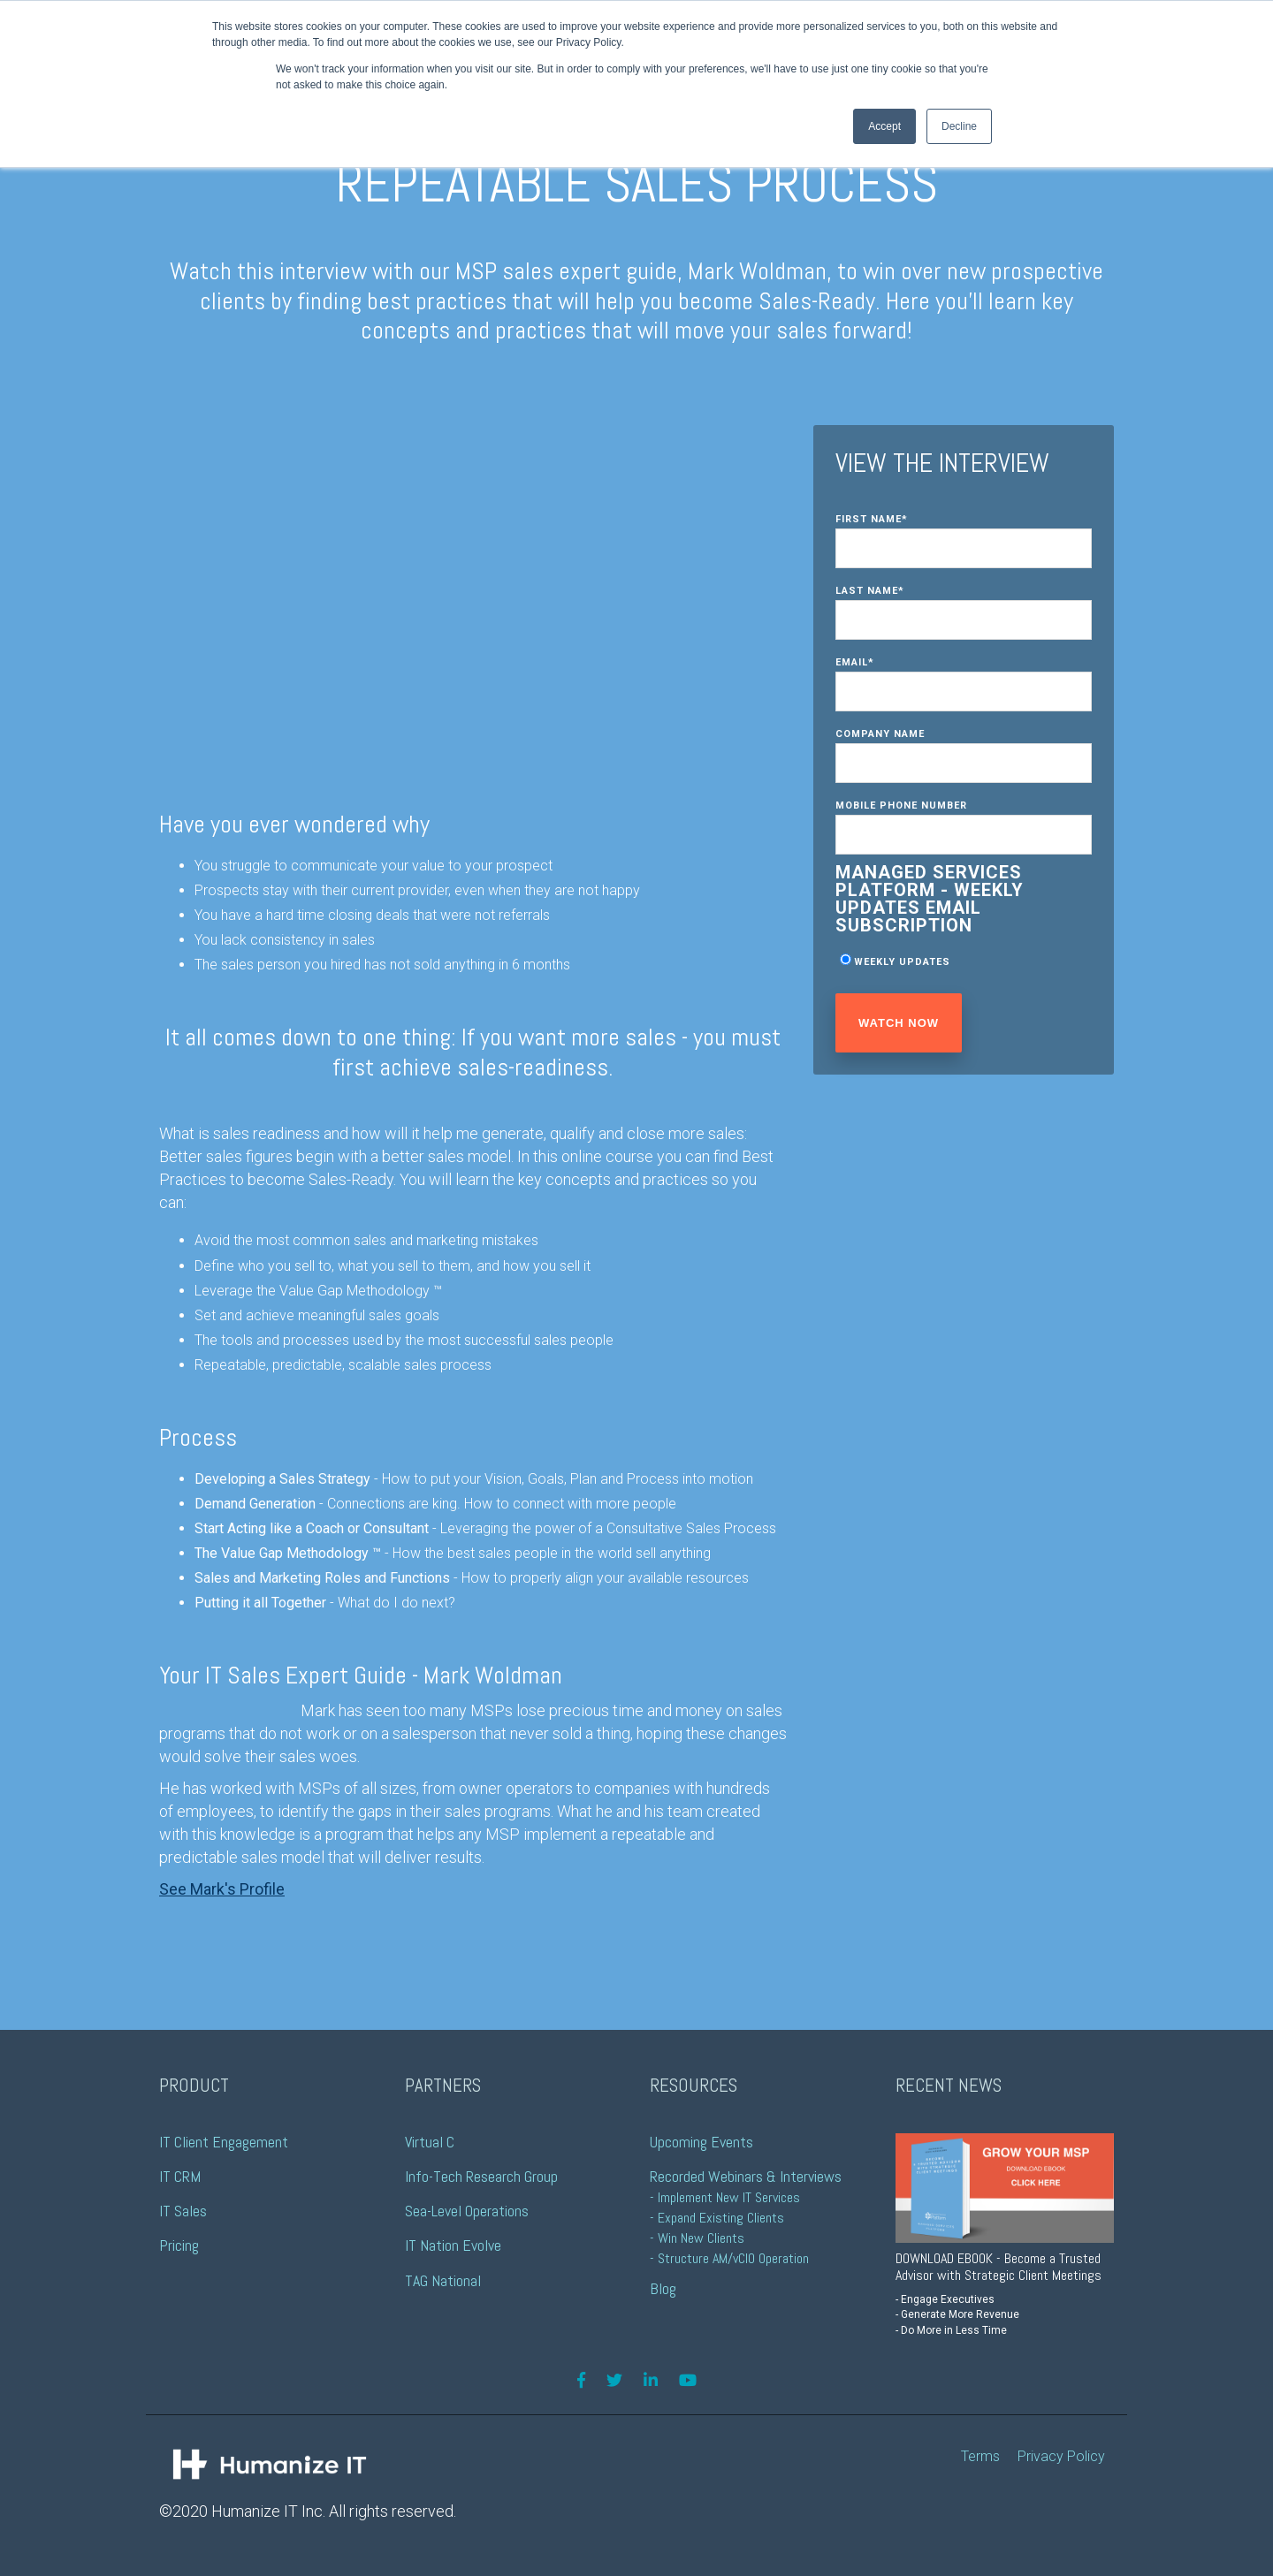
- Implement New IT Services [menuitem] (725, 2197)
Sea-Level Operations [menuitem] (467, 2210)
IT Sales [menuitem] (183, 2210)
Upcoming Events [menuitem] (701, 2141)
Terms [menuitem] (980, 2456)
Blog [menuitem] (663, 2288)
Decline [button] (959, 126)
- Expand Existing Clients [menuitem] (717, 2217)
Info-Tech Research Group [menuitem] (481, 2176)
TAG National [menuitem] (443, 2280)
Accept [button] (884, 126)
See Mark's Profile (222, 1889)
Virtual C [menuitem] (429, 2141)
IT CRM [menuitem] (180, 2176)
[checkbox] (963, 960)
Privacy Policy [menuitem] (1061, 2456)
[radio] (963, 960)
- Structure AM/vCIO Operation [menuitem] (729, 2258)
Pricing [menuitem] (179, 2245)
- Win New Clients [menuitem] (697, 2238)
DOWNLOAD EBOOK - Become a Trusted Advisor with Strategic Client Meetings (998, 2266)
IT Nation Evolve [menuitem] (453, 2245)
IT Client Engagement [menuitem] (223, 2141)
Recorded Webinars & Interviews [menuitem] (746, 2176)
